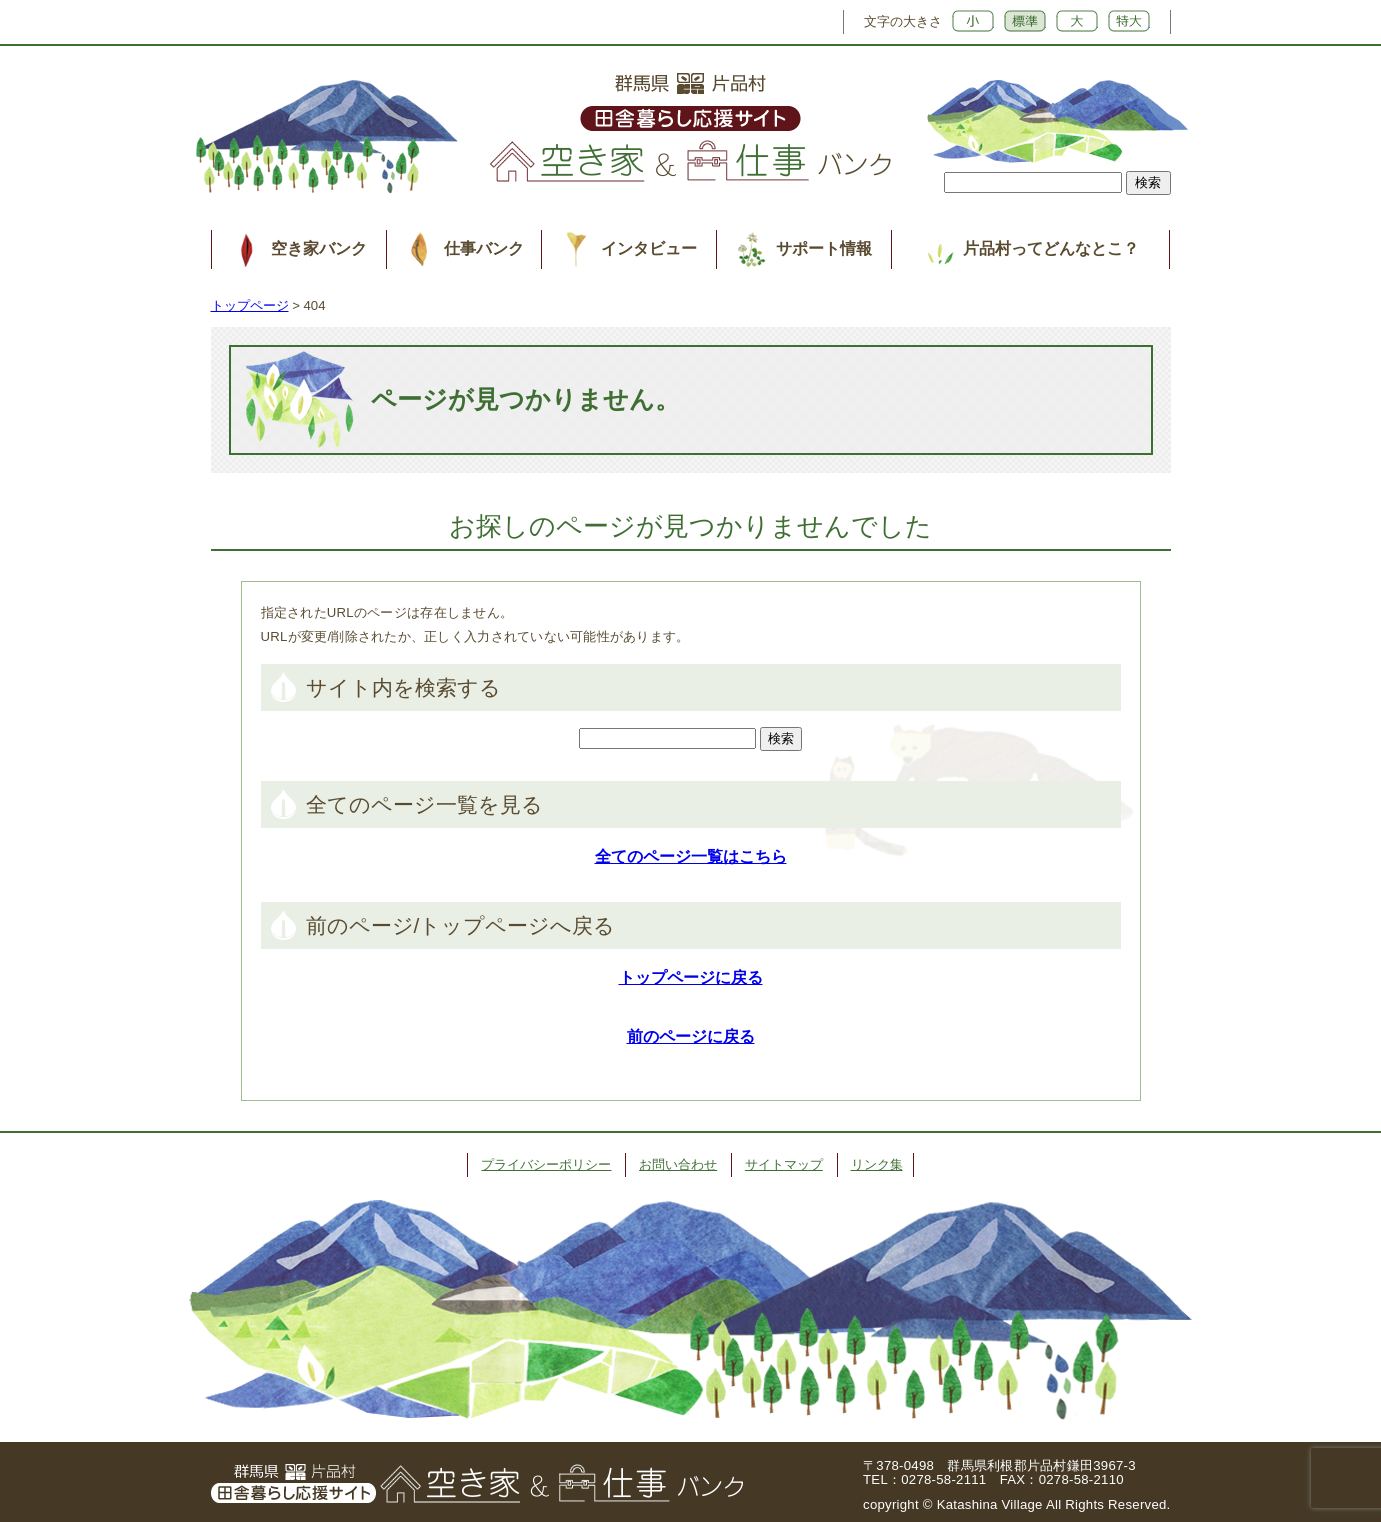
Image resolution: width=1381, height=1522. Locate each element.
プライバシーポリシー (546, 1164)
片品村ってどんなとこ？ (1051, 248)
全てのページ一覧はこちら (691, 856)
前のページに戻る (691, 1036)
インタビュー (649, 248)
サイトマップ (784, 1164)
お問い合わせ (678, 1164)
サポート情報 (824, 248)
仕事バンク (484, 248)
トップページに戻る (691, 977)
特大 (1129, 21)
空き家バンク (319, 248)
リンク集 (877, 1164)
